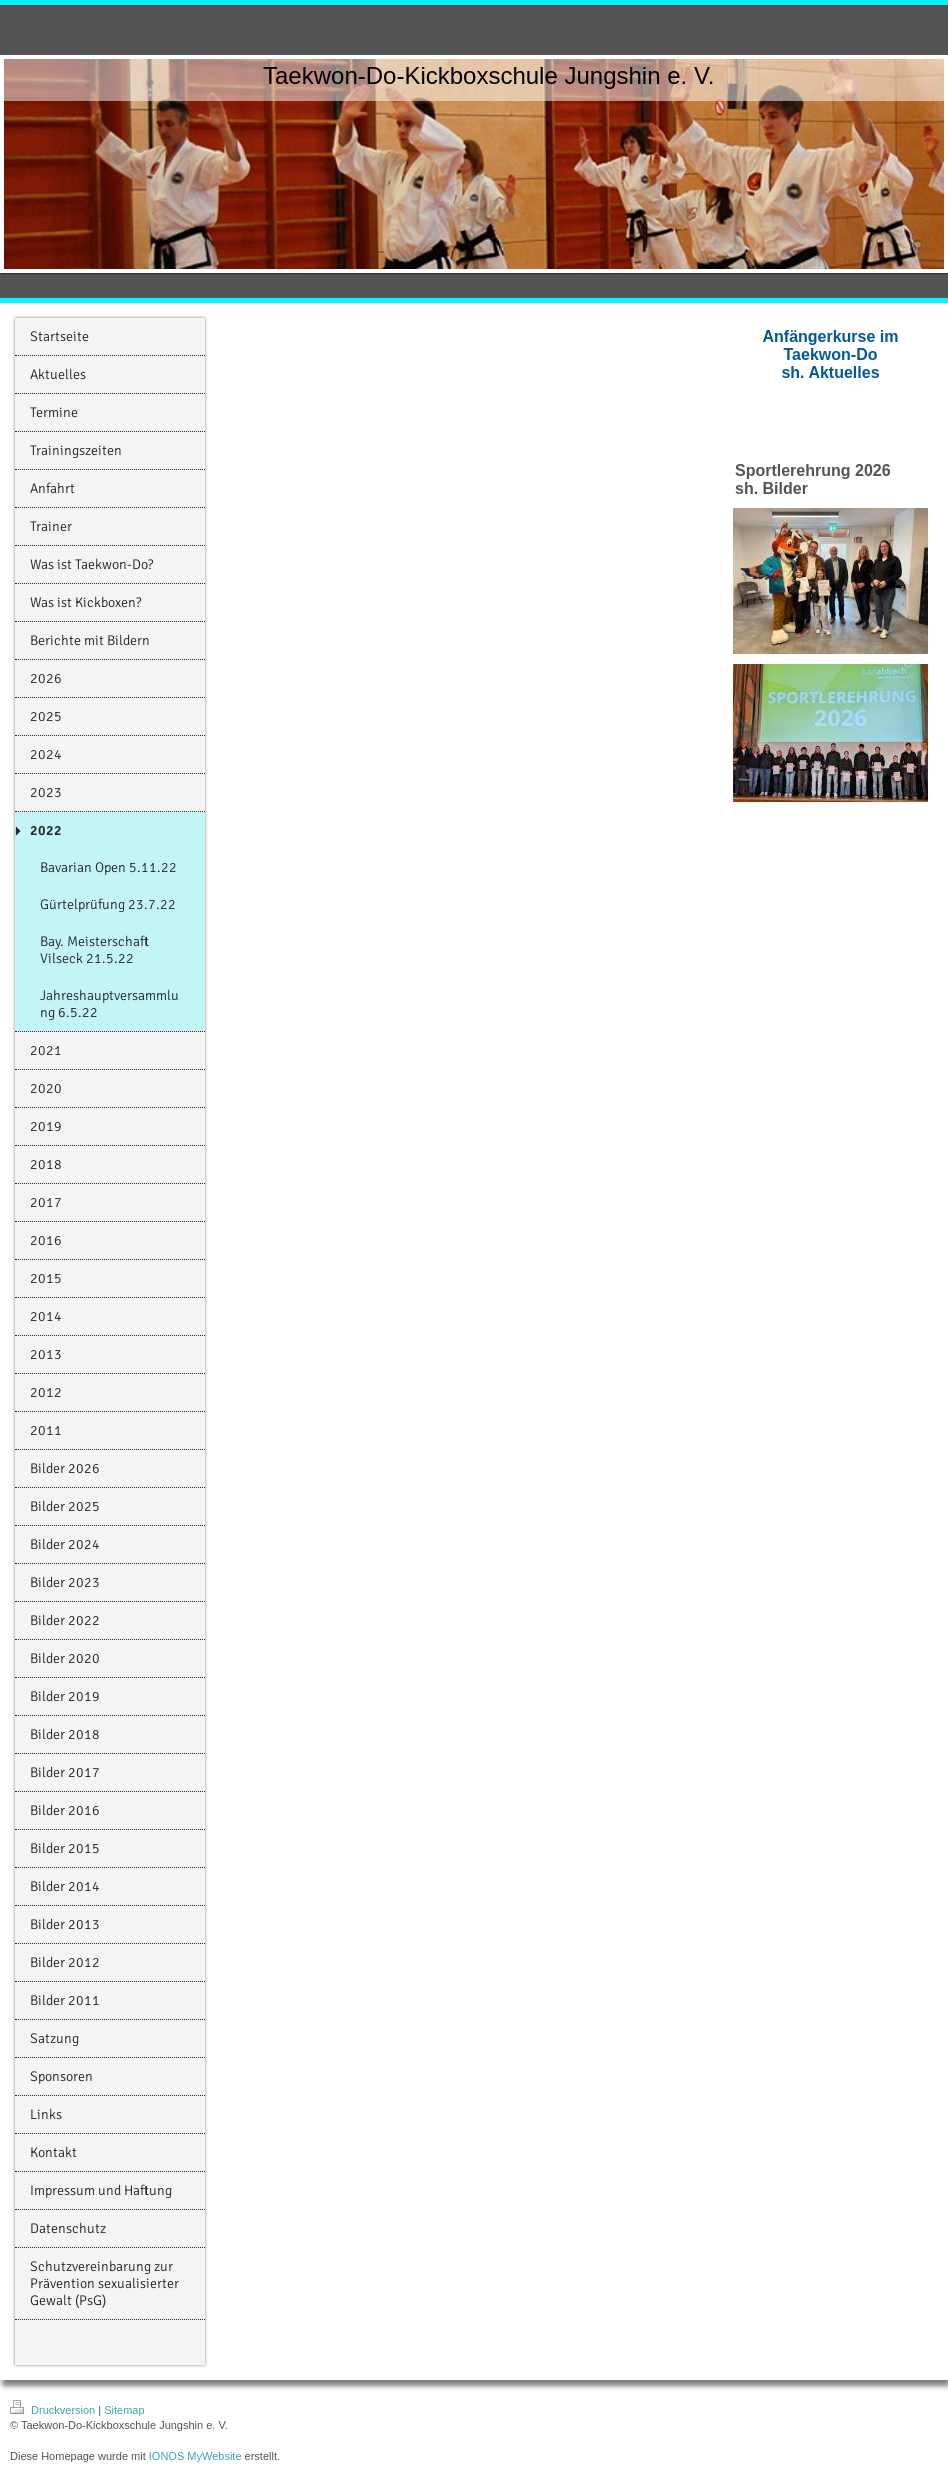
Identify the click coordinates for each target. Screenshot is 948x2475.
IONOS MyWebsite (195, 2456)
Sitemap (124, 2410)
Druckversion (54, 2410)
